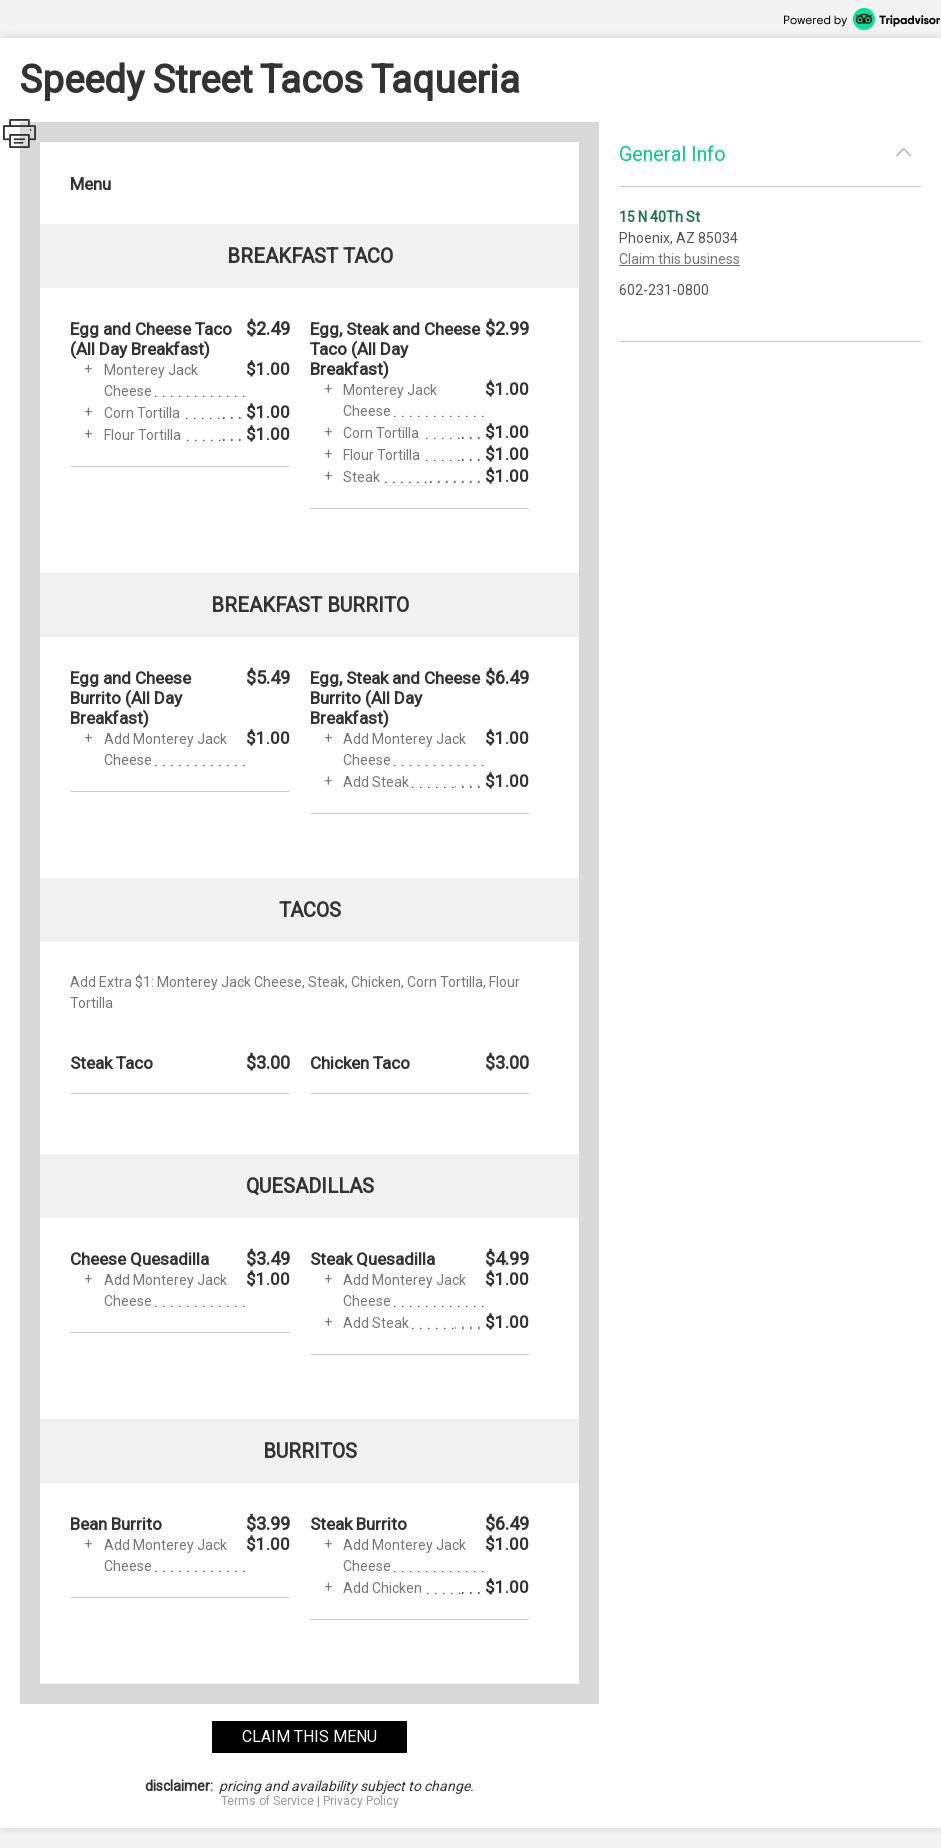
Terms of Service (267, 1801)
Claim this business (679, 259)
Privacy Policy (361, 1801)
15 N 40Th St (659, 217)
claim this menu (309, 1736)
